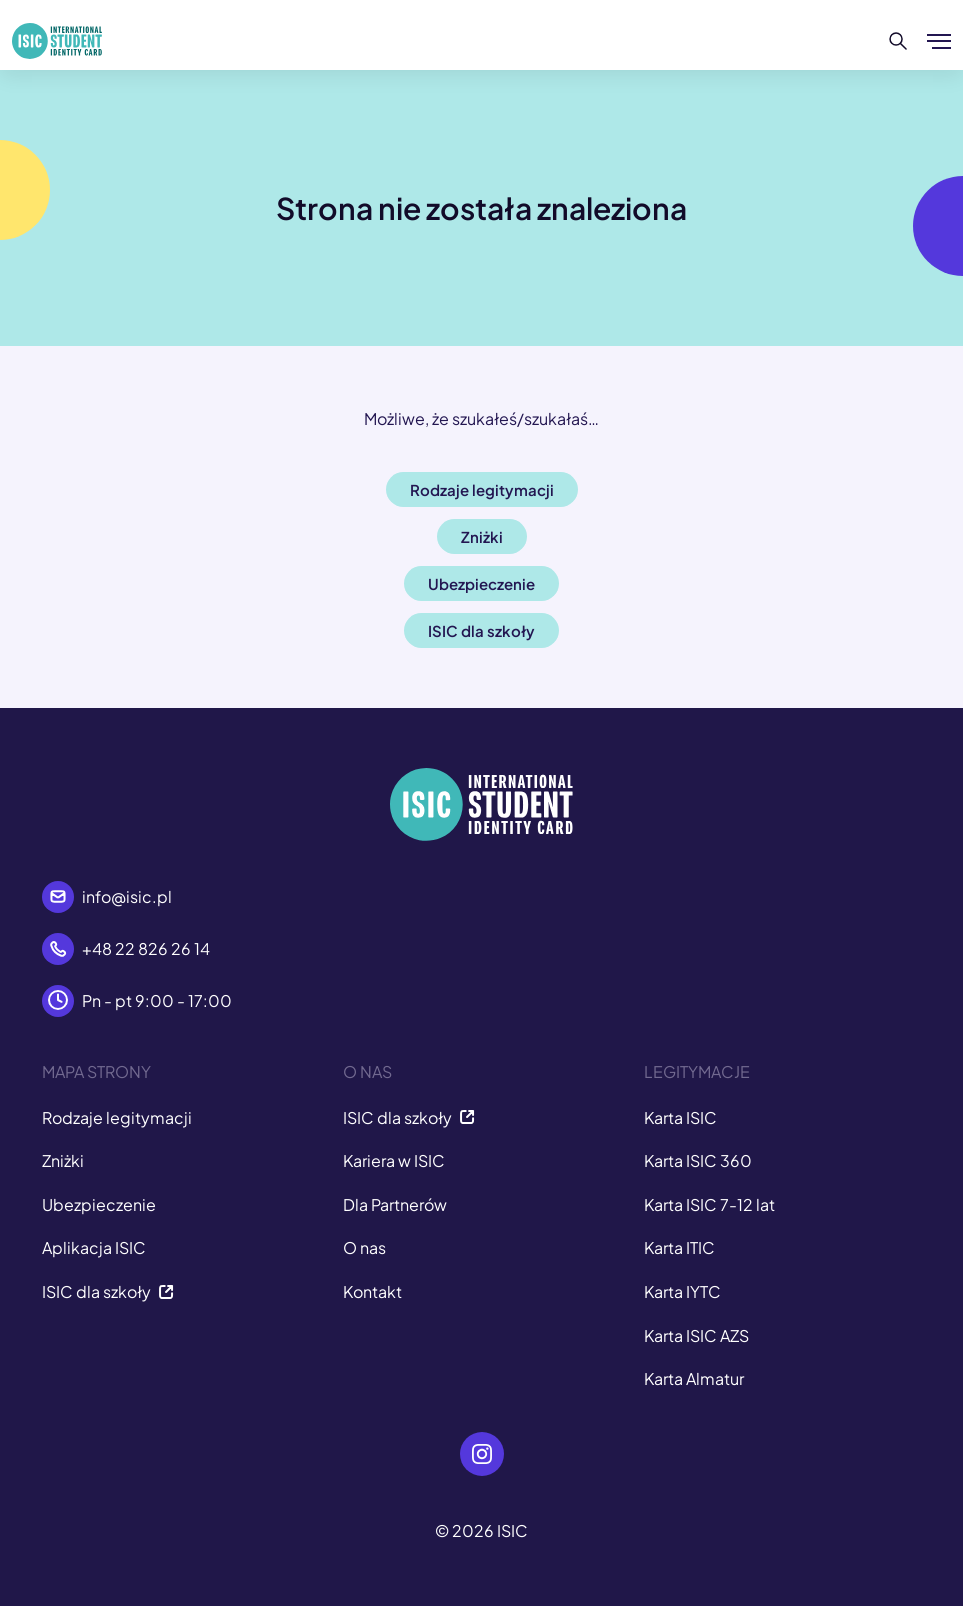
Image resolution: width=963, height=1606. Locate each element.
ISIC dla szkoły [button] (481, 630)
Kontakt (372, 1291)
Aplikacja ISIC (94, 1247)
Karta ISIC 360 (698, 1160)
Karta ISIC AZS (696, 1335)
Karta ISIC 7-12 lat (709, 1204)
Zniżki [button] (482, 536)
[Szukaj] (898, 41)
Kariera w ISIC (394, 1160)
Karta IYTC (682, 1291)
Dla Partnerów (395, 1204)
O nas (364, 1247)
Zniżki (63, 1160)
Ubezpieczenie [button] (481, 583)
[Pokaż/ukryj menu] (939, 41)
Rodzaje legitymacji (117, 1117)
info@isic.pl (127, 896)
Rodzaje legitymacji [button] (482, 489)
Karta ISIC (680, 1117)
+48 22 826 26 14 (146, 948)
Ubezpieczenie (99, 1204)
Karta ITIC (679, 1247)
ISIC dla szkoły (108, 1291)
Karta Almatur (694, 1378)
